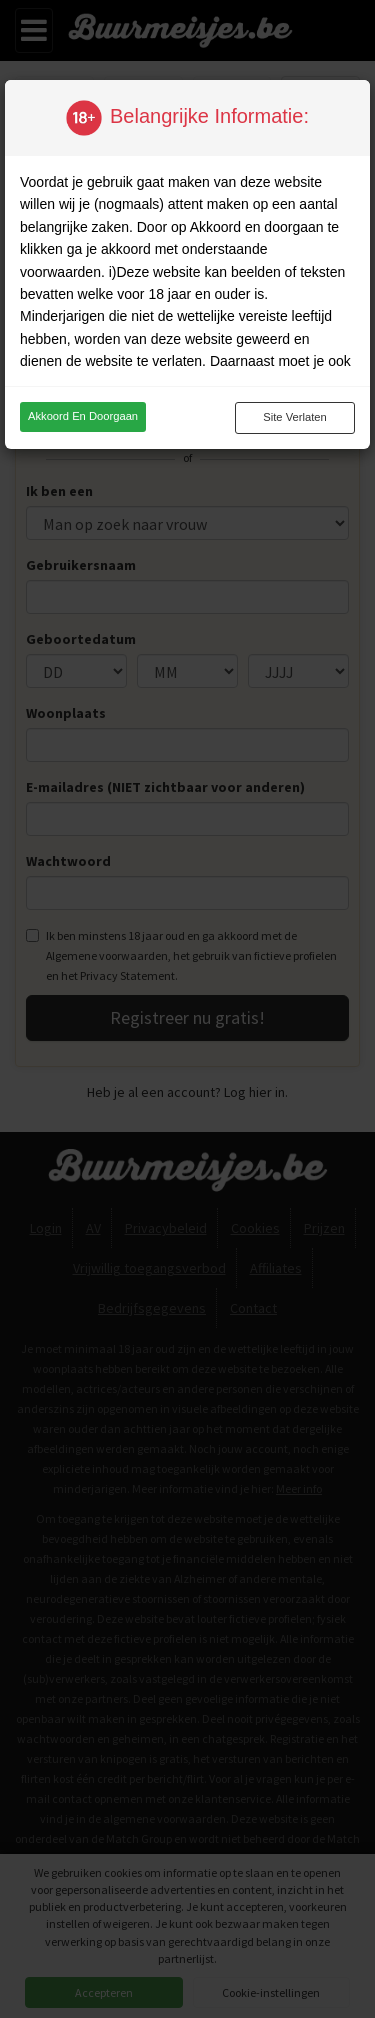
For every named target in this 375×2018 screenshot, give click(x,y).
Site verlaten (294, 417)
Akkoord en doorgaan (83, 416)
